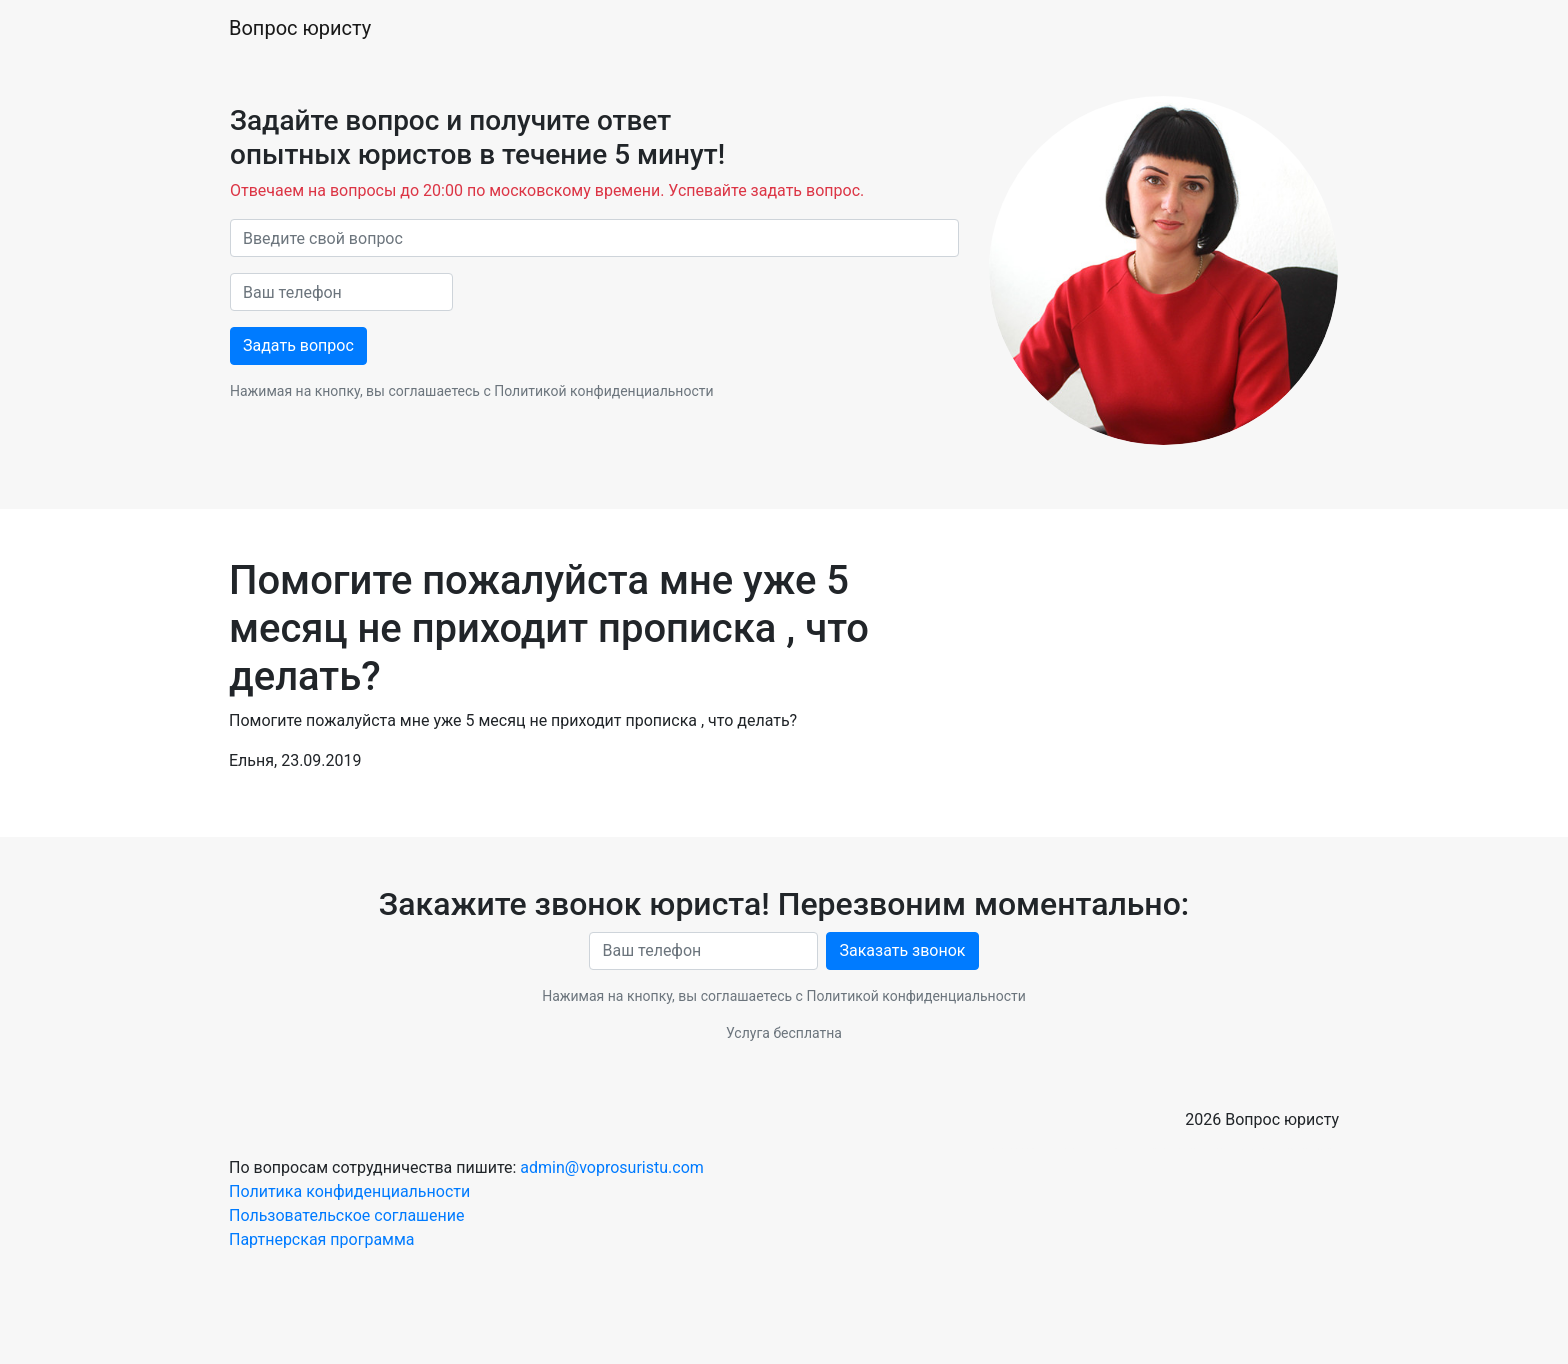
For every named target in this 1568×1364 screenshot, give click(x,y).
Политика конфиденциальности (349, 1191)
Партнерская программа (322, 1239)
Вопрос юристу (300, 28)
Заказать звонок (902, 950)
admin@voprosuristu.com (611, 1167)
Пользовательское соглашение (347, 1215)
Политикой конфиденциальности (603, 391)
